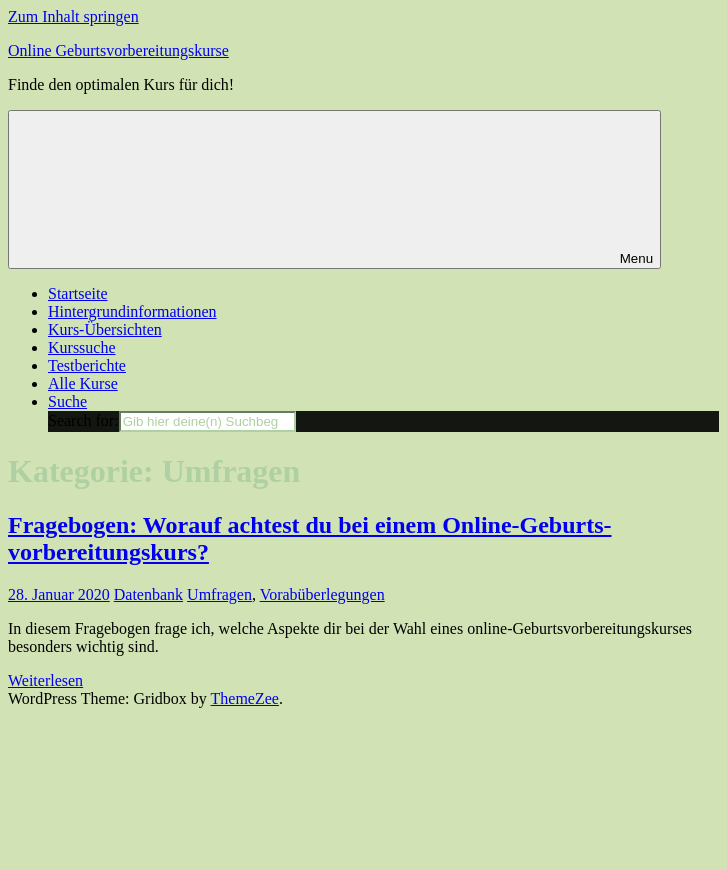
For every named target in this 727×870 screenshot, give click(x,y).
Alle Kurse (83, 383)
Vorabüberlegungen (322, 594)
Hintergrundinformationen (132, 311)
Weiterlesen (45, 680)
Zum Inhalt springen (73, 16)
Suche (67, 401)
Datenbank (148, 594)
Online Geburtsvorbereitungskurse (118, 50)
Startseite (78, 293)
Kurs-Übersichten (105, 329)
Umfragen (219, 594)
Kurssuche (82, 347)
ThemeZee (245, 698)
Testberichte (87, 365)
